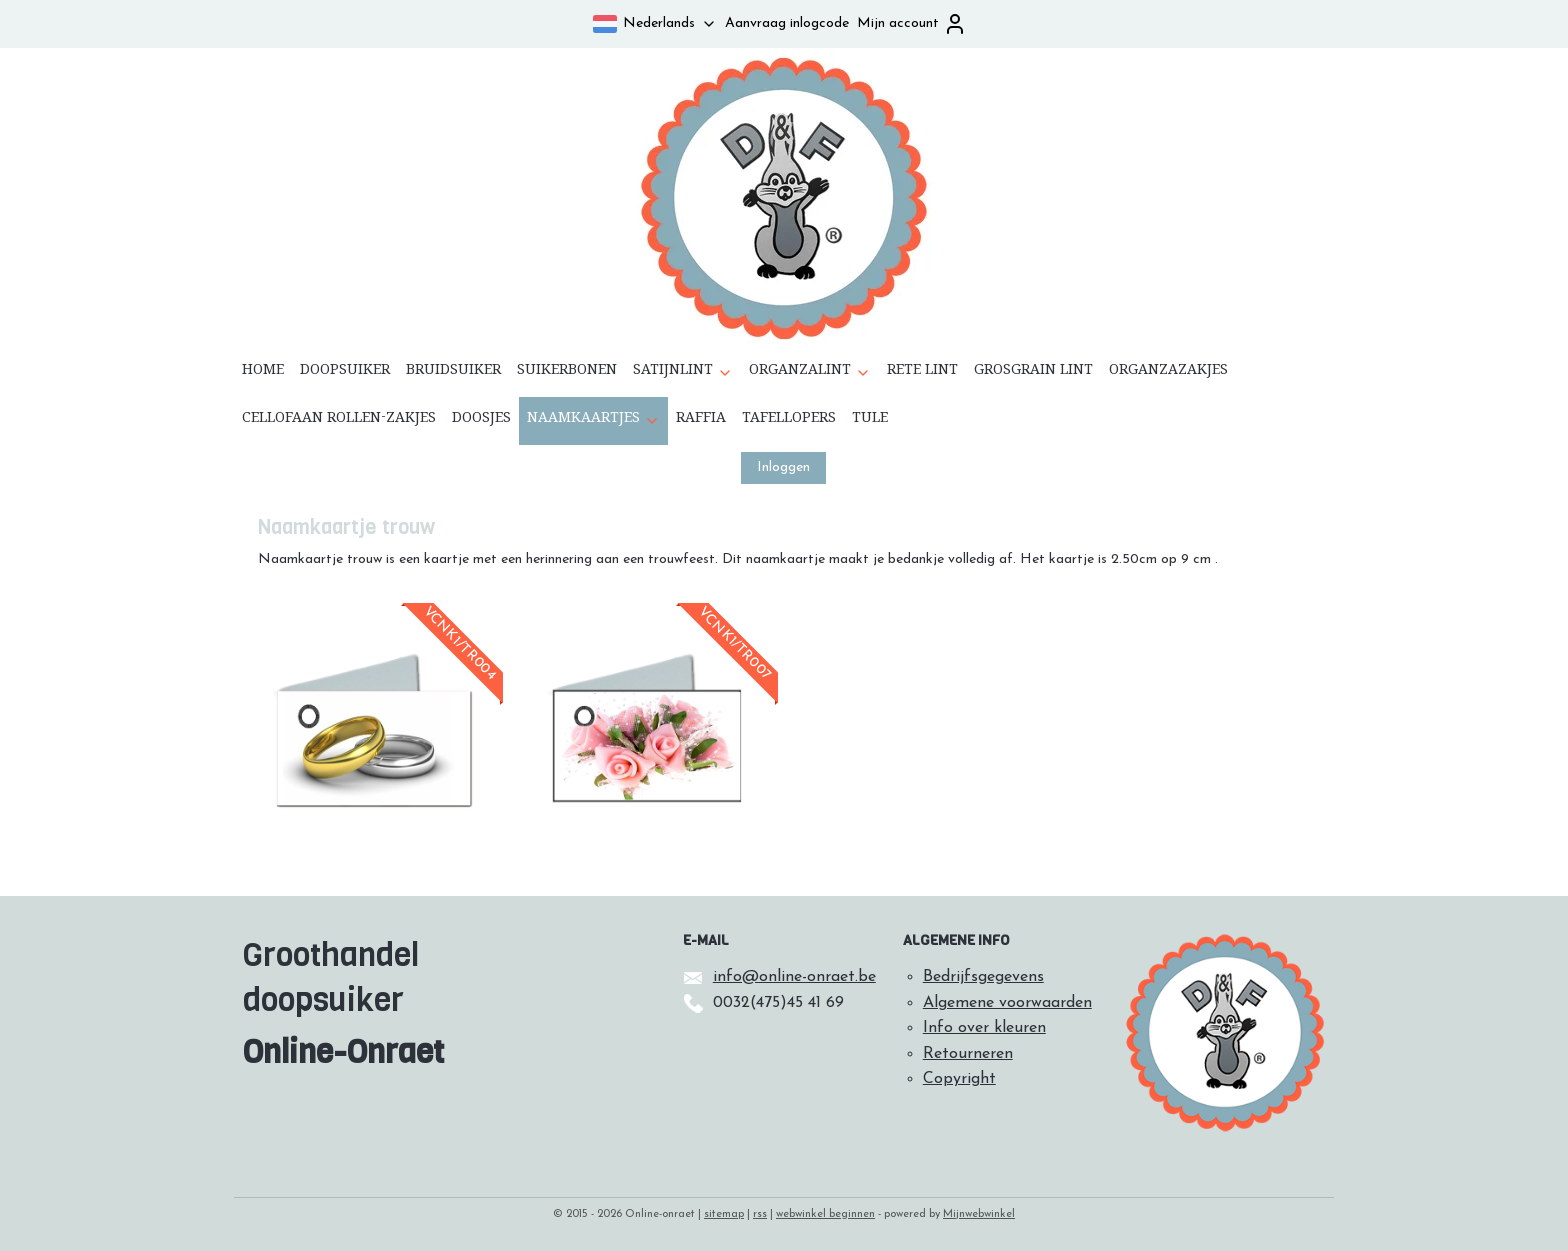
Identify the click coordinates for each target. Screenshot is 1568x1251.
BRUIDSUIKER (453, 373)
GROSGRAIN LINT (1033, 373)
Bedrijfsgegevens (983, 977)
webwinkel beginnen (825, 1214)
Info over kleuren (984, 1028)
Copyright (959, 1079)
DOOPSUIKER (345, 373)
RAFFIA (701, 421)
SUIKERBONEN (567, 373)
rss (760, 1214)
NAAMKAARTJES (593, 421)
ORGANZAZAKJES (1168, 373)
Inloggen (783, 467)
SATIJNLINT (683, 373)
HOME (263, 373)
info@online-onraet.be (794, 977)
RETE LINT (922, 373)
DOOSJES (481, 421)
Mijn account (912, 24)
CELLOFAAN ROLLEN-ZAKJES (339, 421)
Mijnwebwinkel (979, 1214)
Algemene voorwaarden (1007, 1003)
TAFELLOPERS (789, 421)
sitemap (724, 1214)
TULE (870, 421)
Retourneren (968, 1054)
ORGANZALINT (810, 373)
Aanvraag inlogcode (787, 23)
